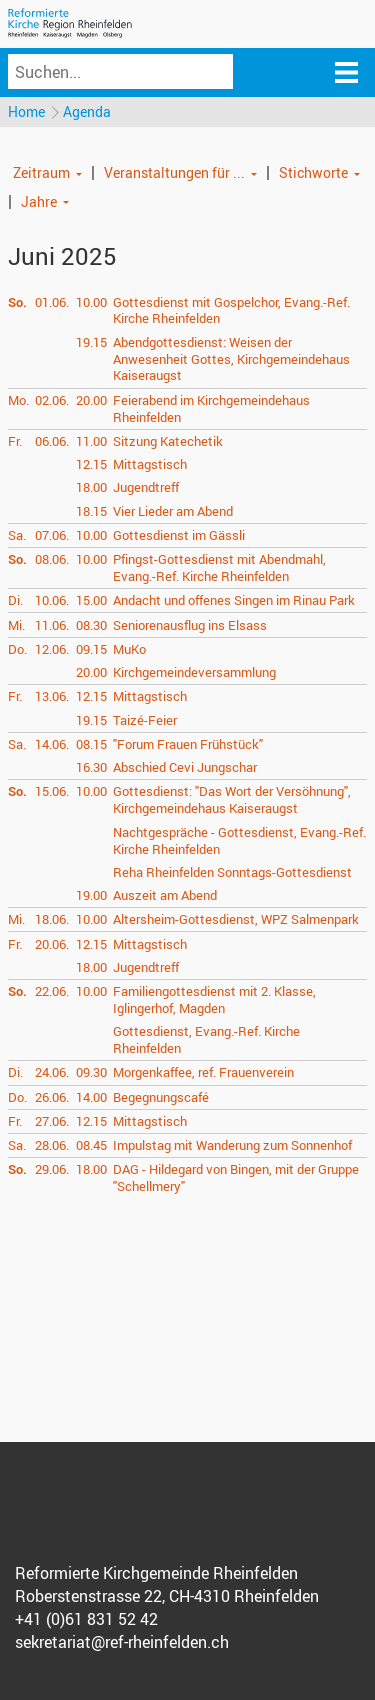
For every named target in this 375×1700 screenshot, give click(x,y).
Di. (15, 600)
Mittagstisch (150, 464)
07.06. (52, 535)
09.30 (91, 1072)
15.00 (91, 600)
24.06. (52, 1072)
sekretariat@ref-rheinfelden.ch (122, 1642)
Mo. (18, 400)
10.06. (52, 600)
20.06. (52, 944)
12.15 (91, 464)
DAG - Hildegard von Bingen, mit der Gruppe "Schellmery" (236, 1177)
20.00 (91, 400)
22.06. (52, 991)
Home (26, 111)
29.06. (52, 1169)
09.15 (91, 649)
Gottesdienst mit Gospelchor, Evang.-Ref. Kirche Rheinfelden (231, 310)
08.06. (52, 559)
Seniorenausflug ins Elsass (190, 625)
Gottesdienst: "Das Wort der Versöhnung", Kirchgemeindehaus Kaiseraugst (232, 799)
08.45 (91, 1145)
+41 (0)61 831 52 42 (86, 1619)
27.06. (52, 1121)
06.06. (52, 441)
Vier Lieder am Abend (173, 511)
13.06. (52, 696)
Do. (17, 649)
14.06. (52, 744)
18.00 (91, 487)
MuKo (129, 649)
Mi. (16, 625)
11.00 (91, 441)
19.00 (91, 895)
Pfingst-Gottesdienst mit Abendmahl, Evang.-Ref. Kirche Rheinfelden (219, 567)
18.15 (91, 511)
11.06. (52, 625)
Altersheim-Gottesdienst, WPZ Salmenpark (236, 919)
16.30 (91, 767)
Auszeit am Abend (165, 895)
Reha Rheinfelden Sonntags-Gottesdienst (232, 872)
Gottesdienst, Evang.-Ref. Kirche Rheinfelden (206, 1039)
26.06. (52, 1097)
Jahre (39, 201)
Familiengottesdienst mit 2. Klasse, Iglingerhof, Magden (214, 999)
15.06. (52, 791)
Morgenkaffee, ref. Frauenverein (203, 1072)
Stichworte (313, 172)
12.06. (52, 649)
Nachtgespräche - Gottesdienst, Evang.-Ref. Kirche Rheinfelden (239, 840)
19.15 (91, 342)
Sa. (17, 535)
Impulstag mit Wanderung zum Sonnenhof (232, 1145)
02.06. (52, 400)
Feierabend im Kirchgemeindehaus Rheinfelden (211, 408)
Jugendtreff (146, 487)
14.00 (91, 1097)
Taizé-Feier (145, 720)
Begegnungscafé (161, 1097)
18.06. (52, 919)
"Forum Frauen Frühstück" (188, 744)
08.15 (91, 744)
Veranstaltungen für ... (174, 172)
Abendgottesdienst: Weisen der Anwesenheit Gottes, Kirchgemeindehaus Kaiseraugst (231, 359)
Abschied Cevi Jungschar (185, 767)
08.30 (91, 625)
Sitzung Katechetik (168, 441)
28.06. (52, 1145)
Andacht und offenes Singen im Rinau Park (234, 600)
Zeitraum (41, 172)
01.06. (52, 302)
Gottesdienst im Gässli (179, 535)
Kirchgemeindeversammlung (194, 672)
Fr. (15, 441)
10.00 (91, 302)
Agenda (87, 111)
